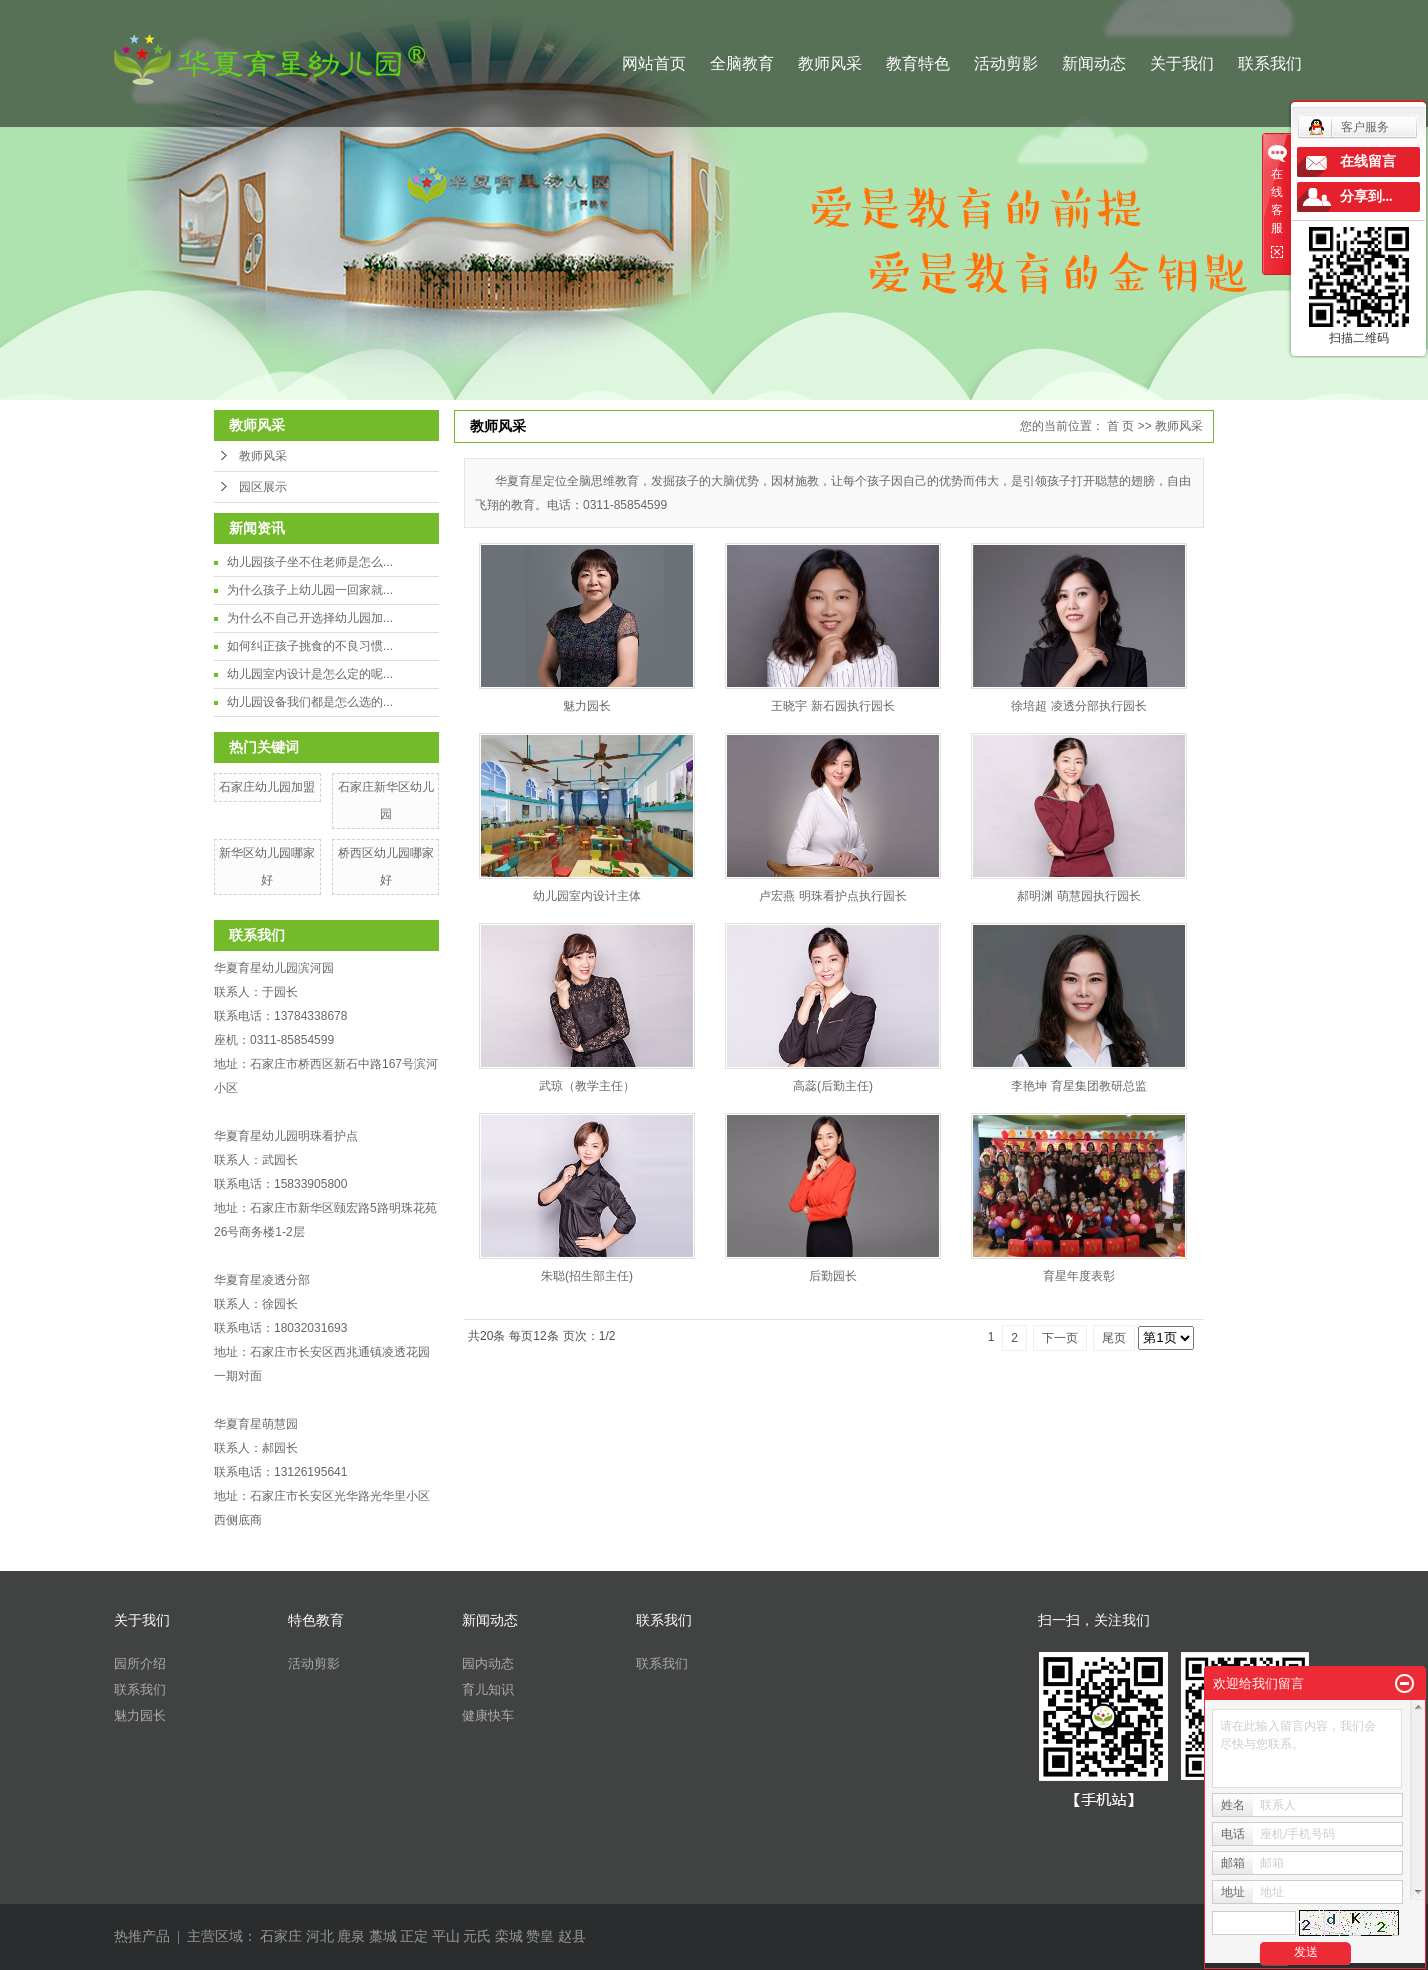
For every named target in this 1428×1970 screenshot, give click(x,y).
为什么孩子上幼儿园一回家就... (310, 590)
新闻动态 (1094, 63)
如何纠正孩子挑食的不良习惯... (310, 646)
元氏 (477, 1936)
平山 (446, 1936)
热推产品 (142, 1936)
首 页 (1120, 426)
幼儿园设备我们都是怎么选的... (310, 702)
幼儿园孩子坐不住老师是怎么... (310, 562)
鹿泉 (351, 1936)
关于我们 (1182, 63)
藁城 (383, 1936)
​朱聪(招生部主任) (587, 1276)
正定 (414, 1936)
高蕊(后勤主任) (833, 1086)
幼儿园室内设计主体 (587, 896)
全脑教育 (742, 63)
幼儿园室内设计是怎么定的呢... (310, 674)
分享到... (1366, 196)
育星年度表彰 (1079, 1276)
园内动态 (488, 1663)
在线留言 (1368, 161)
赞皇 (540, 1936)
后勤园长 (833, 1276)
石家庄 (281, 1936)
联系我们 (1270, 63)
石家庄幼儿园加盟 (267, 787)
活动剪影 (1006, 63)
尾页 (1114, 1338)
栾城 (509, 1936)
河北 (320, 1936)
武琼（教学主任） (587, 1086)
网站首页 (654, 63)
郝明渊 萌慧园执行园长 (1078, 896)
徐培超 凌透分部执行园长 (1078, 706)
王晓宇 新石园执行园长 (832, 706)
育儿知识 (488, 1689)
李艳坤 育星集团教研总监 (1078, 1086)
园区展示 (263, 487)
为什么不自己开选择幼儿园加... (310, 618)
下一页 (1060, 1338)
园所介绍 (140, 1663)
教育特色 (918, 63)
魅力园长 (587, 706)
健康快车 (488, 1715)
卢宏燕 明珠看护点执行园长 (832, 896)
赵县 (572, 1936)
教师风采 (830, 63)
